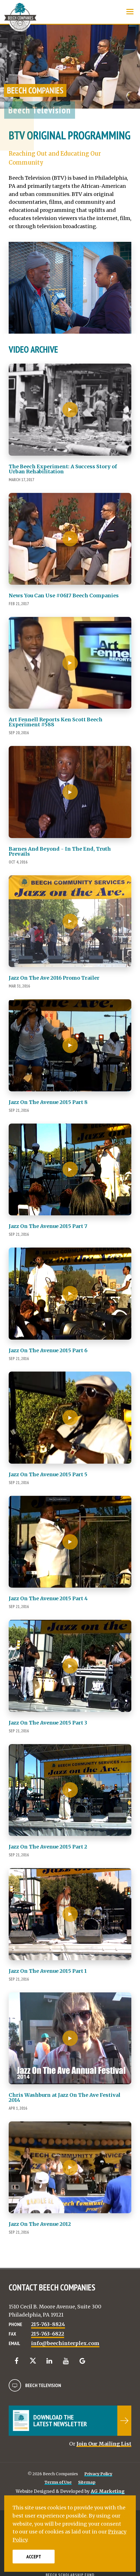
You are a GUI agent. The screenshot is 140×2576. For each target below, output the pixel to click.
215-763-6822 (47, 2334)
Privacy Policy (98, 2473)
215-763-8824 (48, 2324)
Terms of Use (58, 2482)
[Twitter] (33, 2360)
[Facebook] (16, 2361)
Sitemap (86, 2482)
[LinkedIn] (49, 2361)
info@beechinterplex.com (65, 2343)
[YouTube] (66, 2361)
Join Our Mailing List (103, 2444)
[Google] (82, 2361)
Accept (33, 2556)
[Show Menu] (130, 11)
